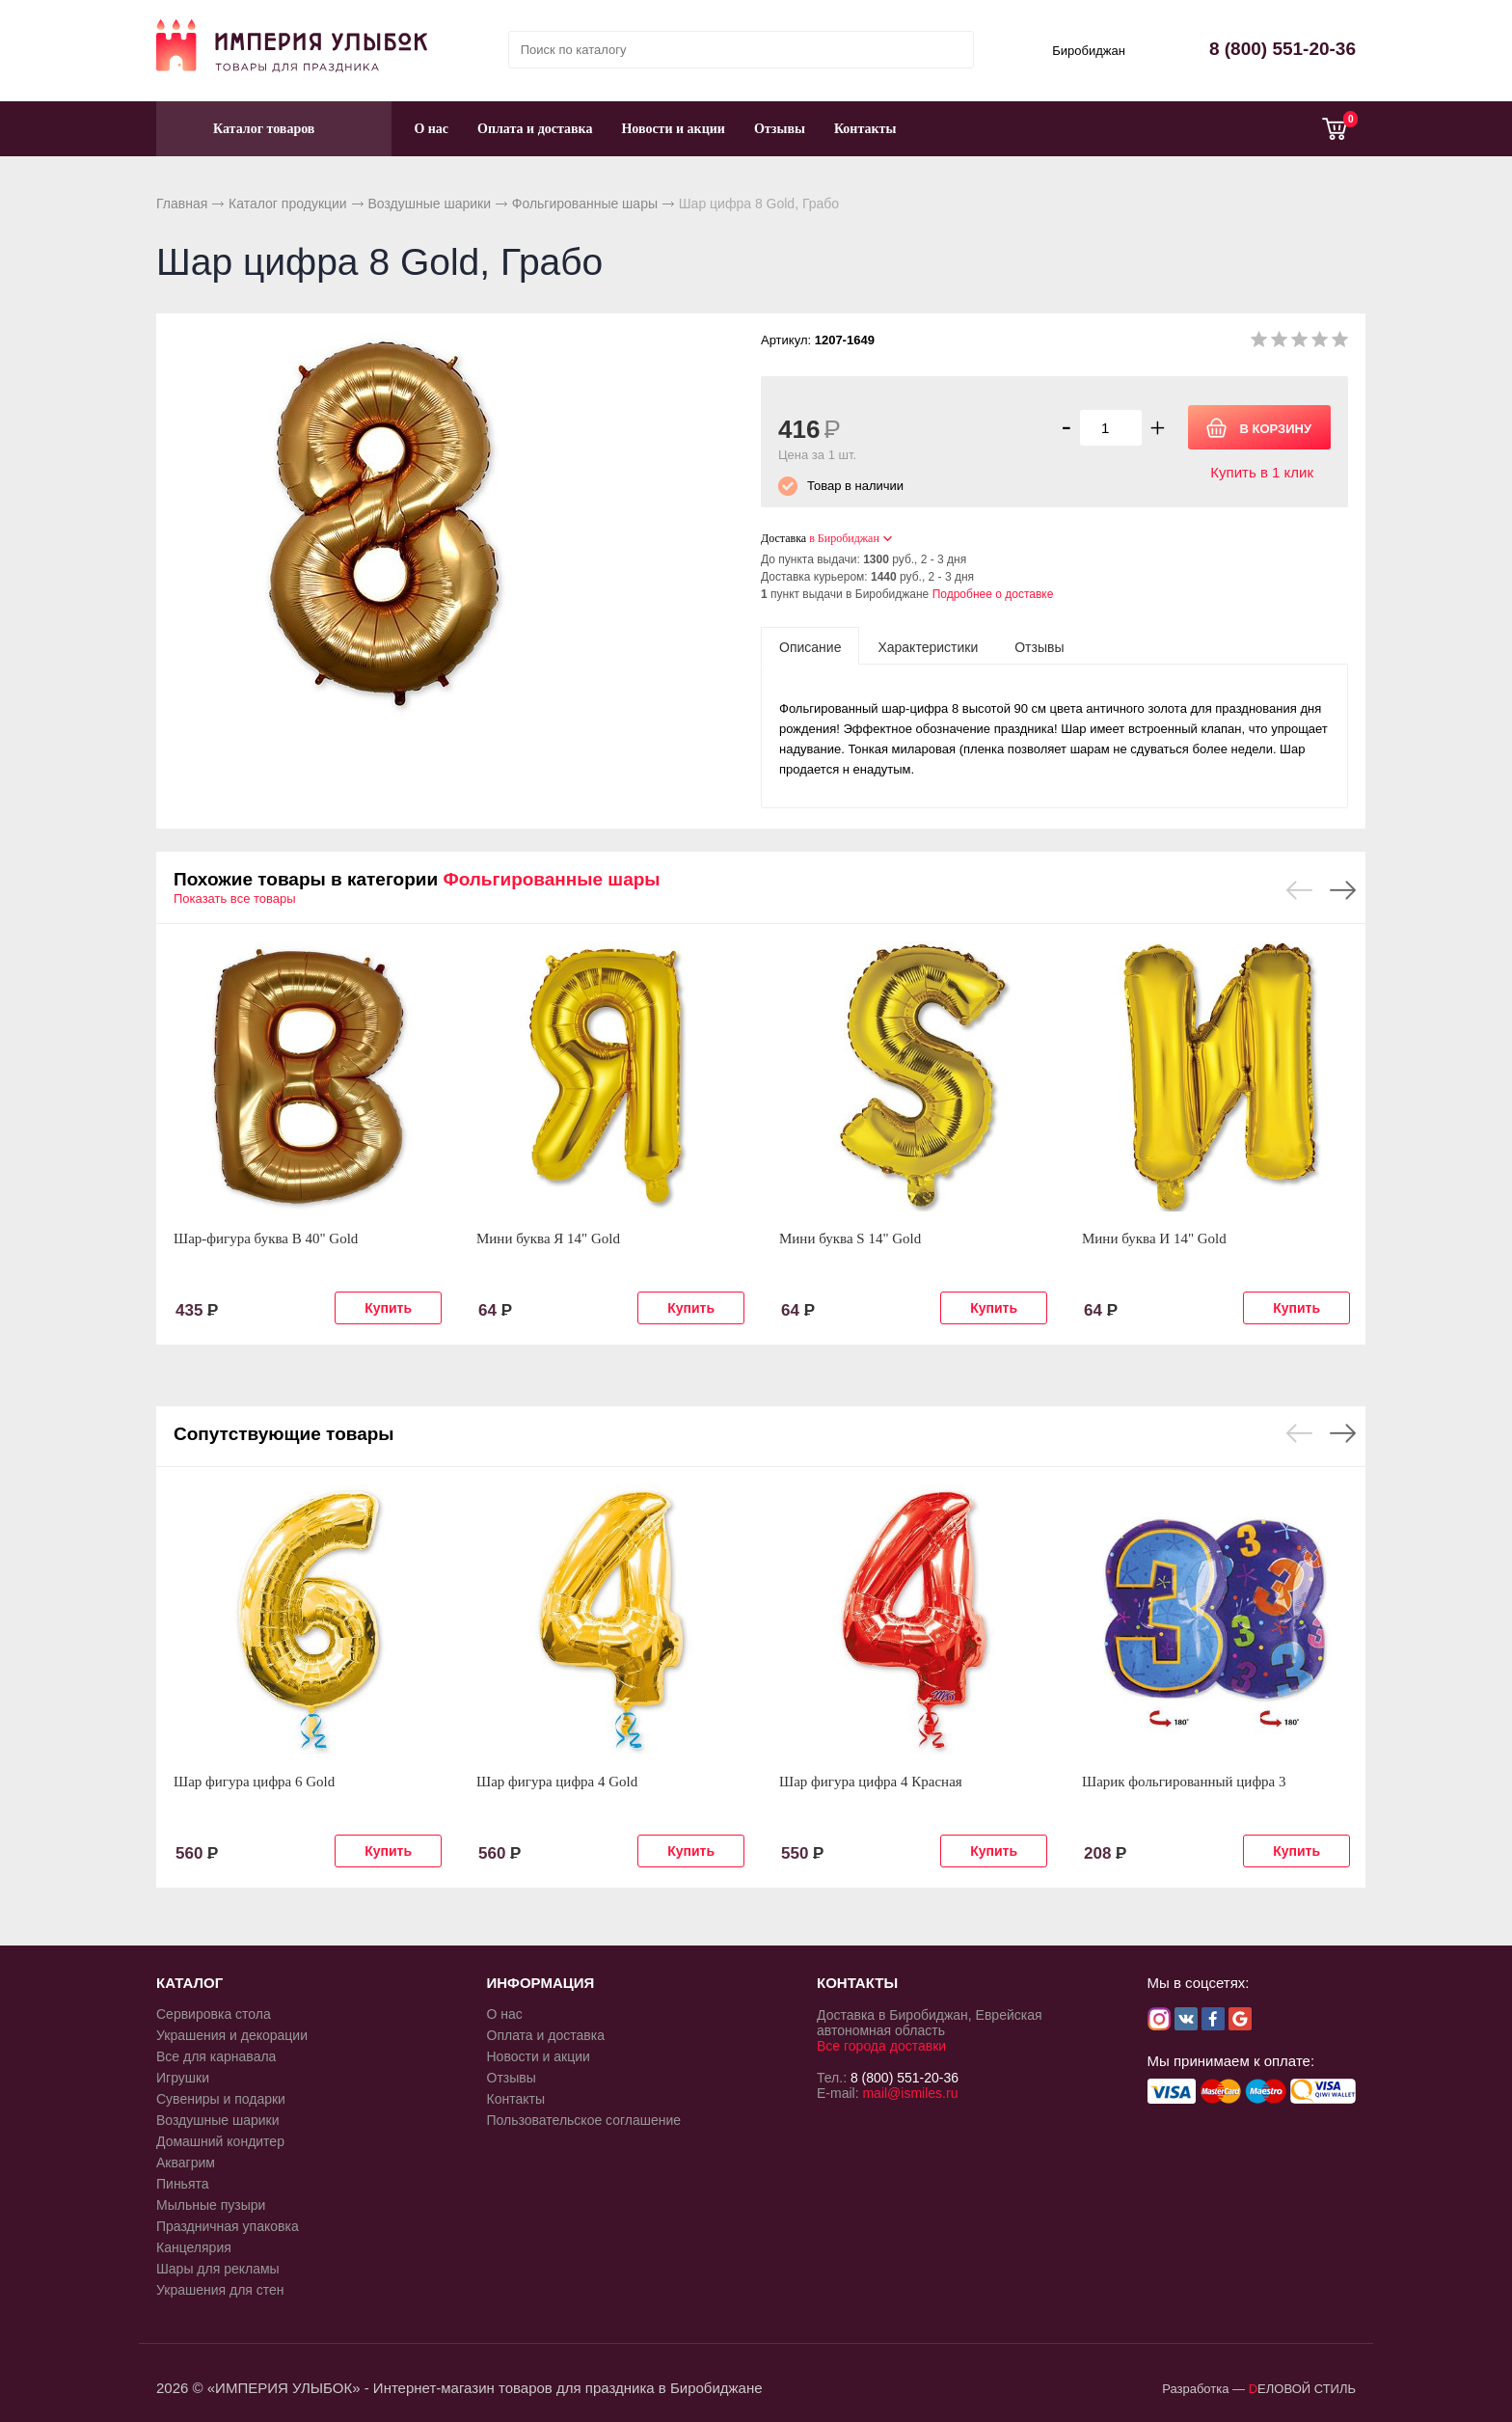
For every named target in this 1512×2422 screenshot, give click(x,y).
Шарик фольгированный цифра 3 (1184, 1781)
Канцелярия (193, 2247)
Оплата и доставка (534, 129)
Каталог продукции (288, 203)
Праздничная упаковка (227, 2226)
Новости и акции (673, 129)
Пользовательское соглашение (584, 2120)
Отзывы (779, 129)
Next (1343, 890)
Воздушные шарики (429, 203)
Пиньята (182, 2183)
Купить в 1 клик (1261, 472)
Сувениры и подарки (220, 2099)
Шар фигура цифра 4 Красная (870, 1781)
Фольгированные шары (585, 203)
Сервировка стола (213, 2014)
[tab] (810, 646)
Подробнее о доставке (993, 594)
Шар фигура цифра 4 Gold (556, 1781)
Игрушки (182, 2077)
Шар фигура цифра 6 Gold (254, 1781)
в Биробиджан (844, 538)
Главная (181, 203)
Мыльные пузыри (210, 2205)
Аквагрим (185, 2162)
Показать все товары (235, 898)
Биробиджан (1088, 50)
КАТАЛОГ (189, 1982)
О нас (431, 129)
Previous (1299, 890)
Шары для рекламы (218, 2268)
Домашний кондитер (220, 2141)
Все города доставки (881, 2046)
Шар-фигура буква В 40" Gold (266, 1238)
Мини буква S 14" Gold (850, 1238)
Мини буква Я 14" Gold (548, 1238)
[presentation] (810, 646)
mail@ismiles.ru (910, 2093)
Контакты (865, 129)
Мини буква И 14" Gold (1154, 1238)
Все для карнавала (216, 2056)
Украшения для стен (220, 2290)
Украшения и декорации (232, 2035)
